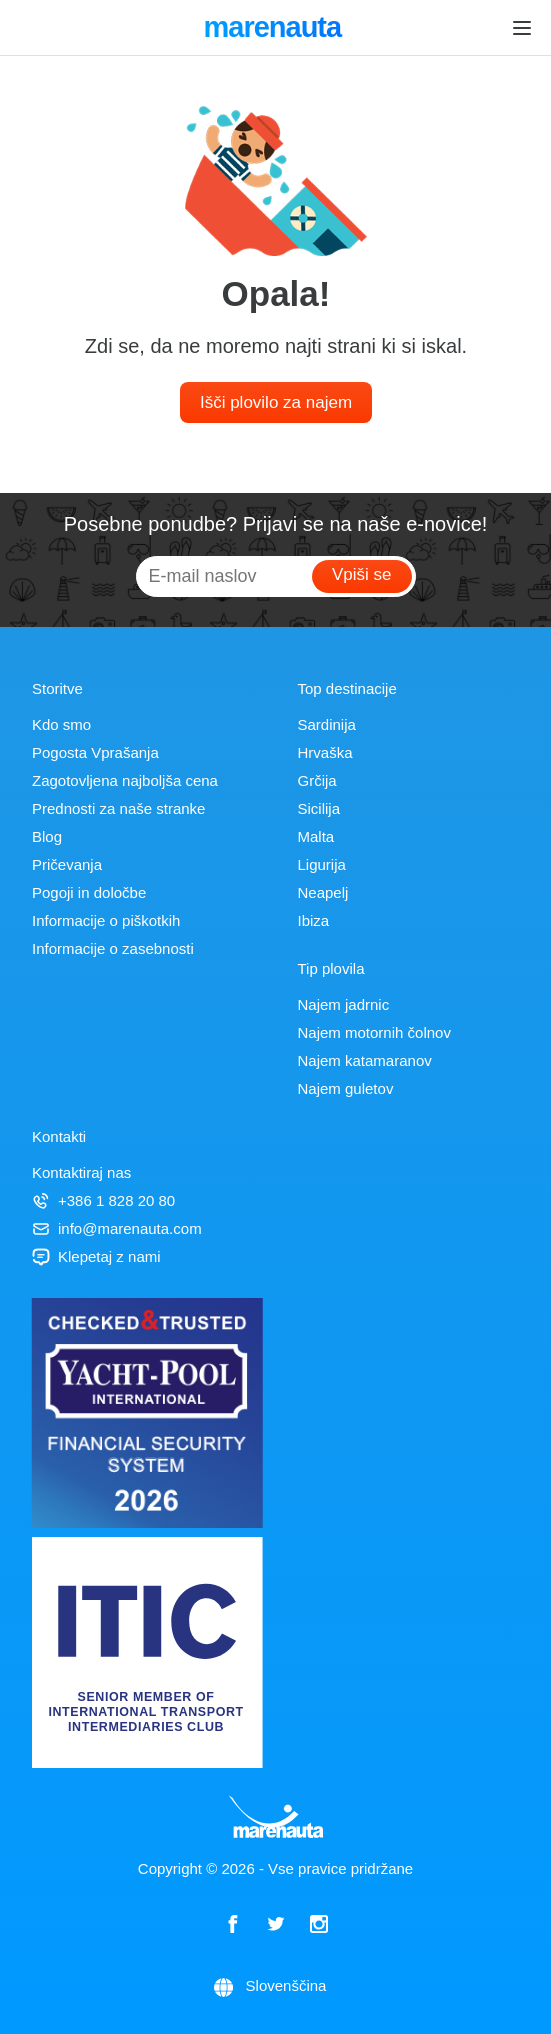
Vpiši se (362, 574)
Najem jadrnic (344, 1004)
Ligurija (322, 864)
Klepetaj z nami (96, 1256)
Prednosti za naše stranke (118, 808)
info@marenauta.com (117, 1228)
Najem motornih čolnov (374, 1032)
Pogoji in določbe (89, 892)
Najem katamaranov (365, 1060)
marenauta (275, 29)
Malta (316, 836)
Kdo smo (61, 724)
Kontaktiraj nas (81, 1172)
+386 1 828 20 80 (103, 1200)
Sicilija (319, 808)
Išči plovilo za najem (276, 402)
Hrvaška (325, 752)
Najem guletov (346, 1088)
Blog (47, 836)
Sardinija (327, 724)
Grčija (317, 780)
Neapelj (323, 892)
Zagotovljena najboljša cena (125, 780)
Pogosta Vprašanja (95, 752)
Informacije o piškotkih (106, 920)
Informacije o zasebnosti (113, 948)
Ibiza (314, 920)
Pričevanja (67, 864)
